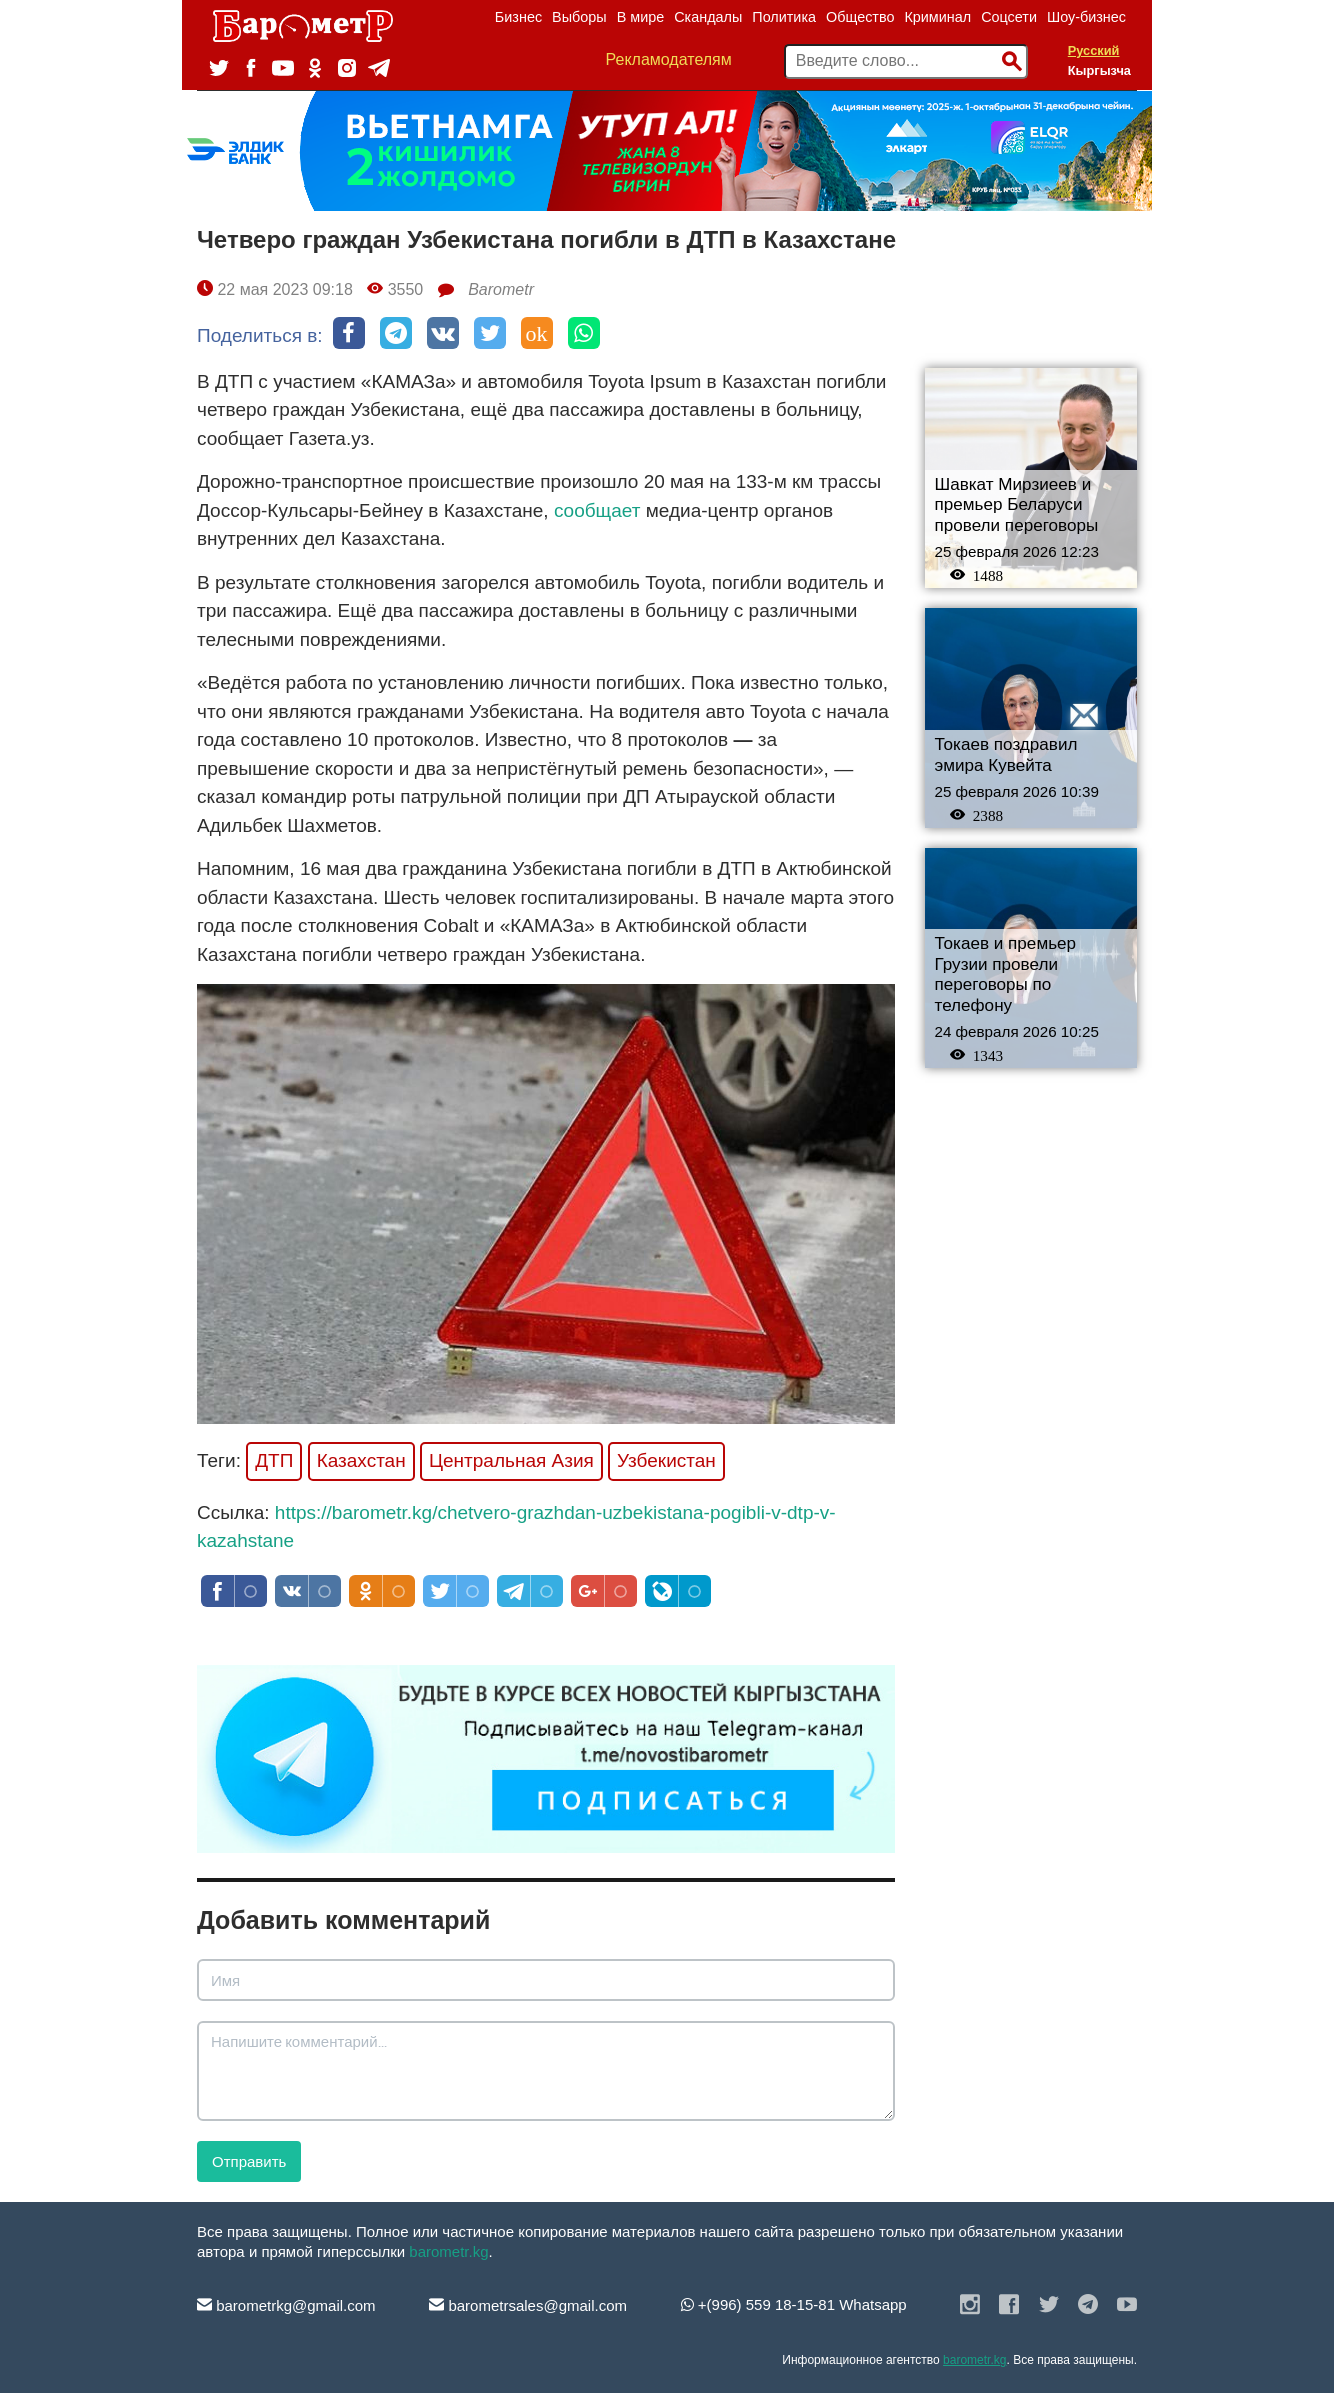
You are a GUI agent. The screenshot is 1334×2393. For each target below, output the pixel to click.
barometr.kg (448, 2251)
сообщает (597, 510)
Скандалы (708, 17)
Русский (1094, 50)
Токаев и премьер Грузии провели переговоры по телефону (1006, 974)
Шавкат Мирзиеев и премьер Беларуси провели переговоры (1017, 505)
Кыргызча (1099, 70)
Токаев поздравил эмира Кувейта (1006, 755)
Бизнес (518, 17)
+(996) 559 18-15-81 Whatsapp (794, 2304)
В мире (641, 17)
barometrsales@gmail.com (528, 2305)
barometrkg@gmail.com (286, 2305)
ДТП (274, 1460)
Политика (784, 17)
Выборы (579, 17)
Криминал (937, 17)
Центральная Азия (511, 1460)
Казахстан (361, 1460)
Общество (860, 17)
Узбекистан (666, 1460)
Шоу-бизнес (1086, 17)
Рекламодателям (669, 59)
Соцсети (1009, 17)
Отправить (249, 2161)
